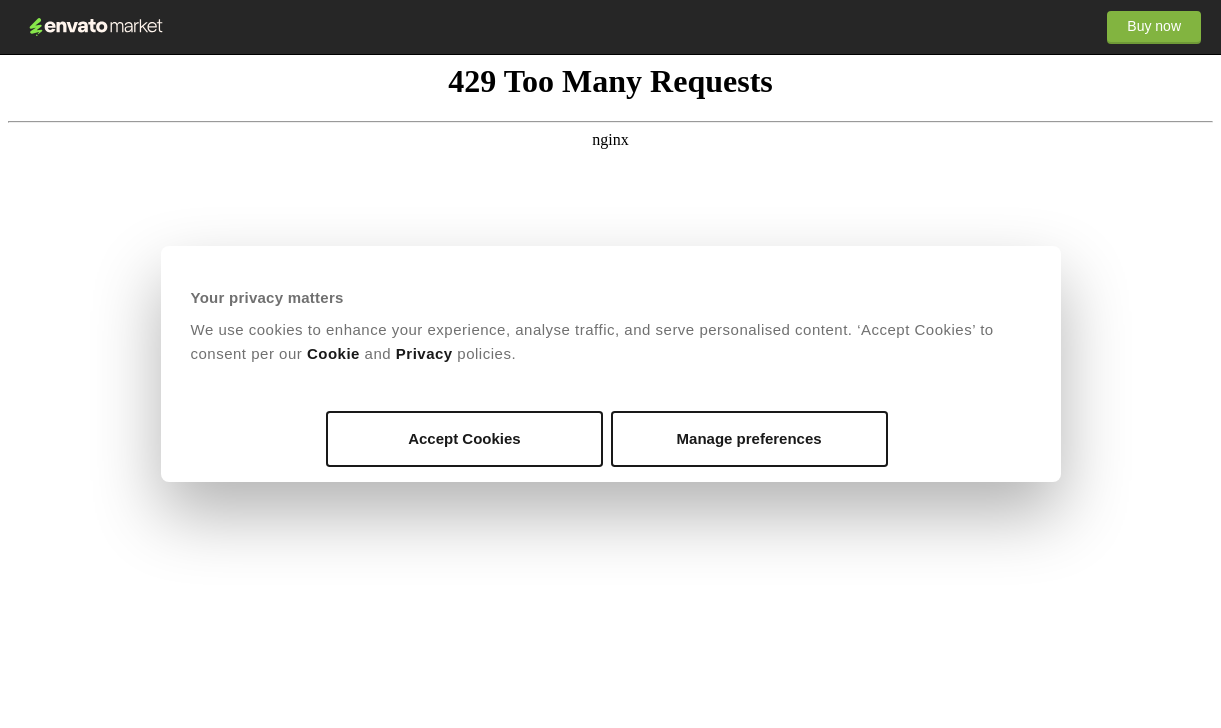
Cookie (333, 353)
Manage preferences (749, 438)
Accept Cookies (464, 438)
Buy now (1154, 26)
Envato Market (96, 27)
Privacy (424, 353)
